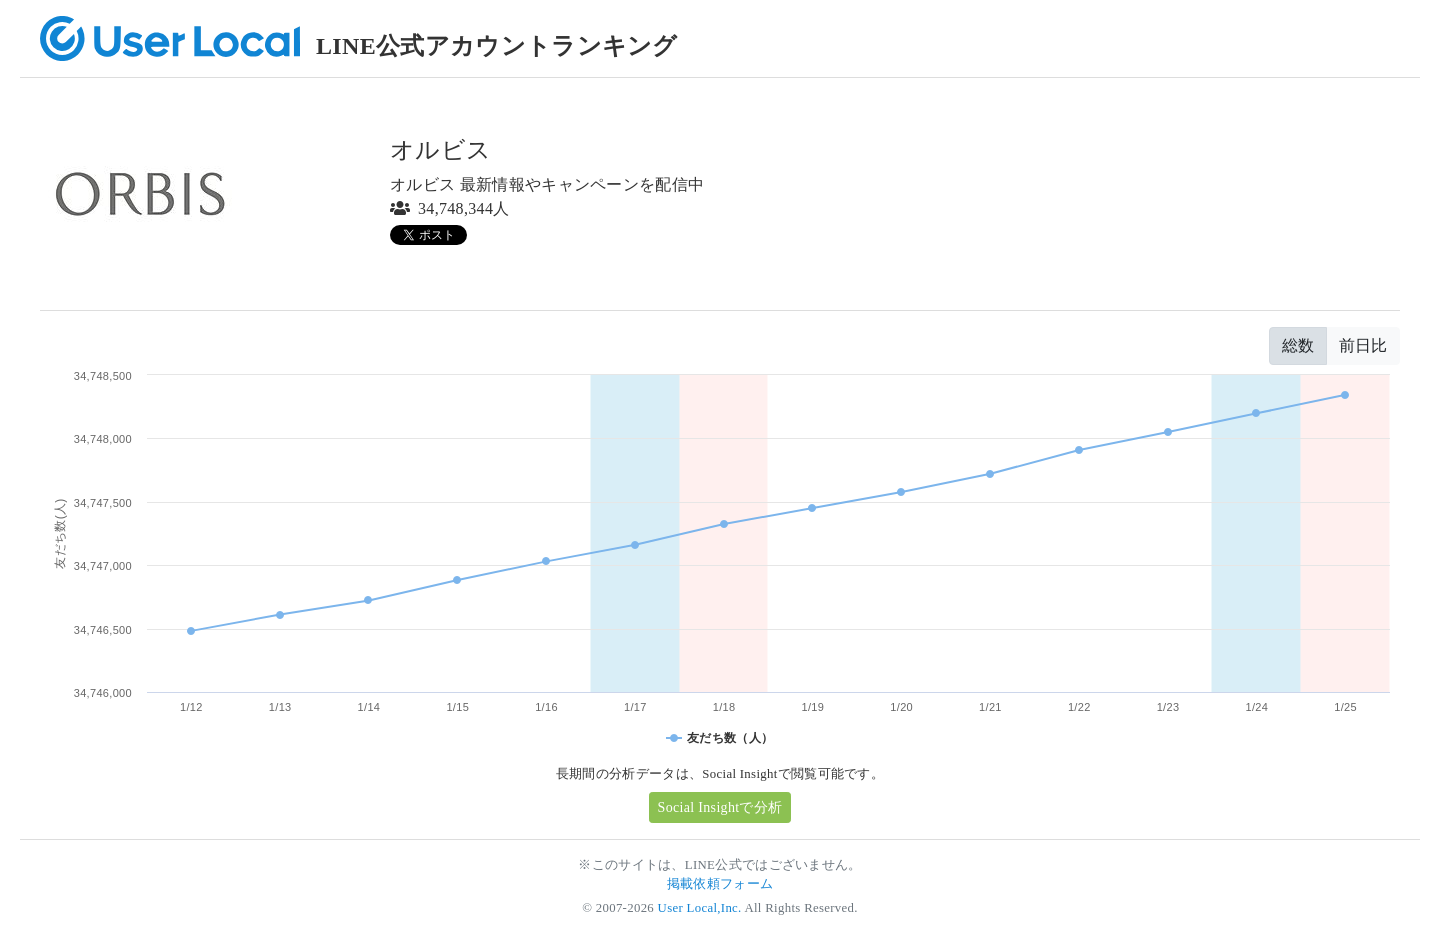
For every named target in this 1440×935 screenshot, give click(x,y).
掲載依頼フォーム (720, 884)
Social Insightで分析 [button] (720, 807)
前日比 (1363, 345)
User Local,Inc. (700, 908)
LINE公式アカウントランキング (497, 46)
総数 (1298, 345)
